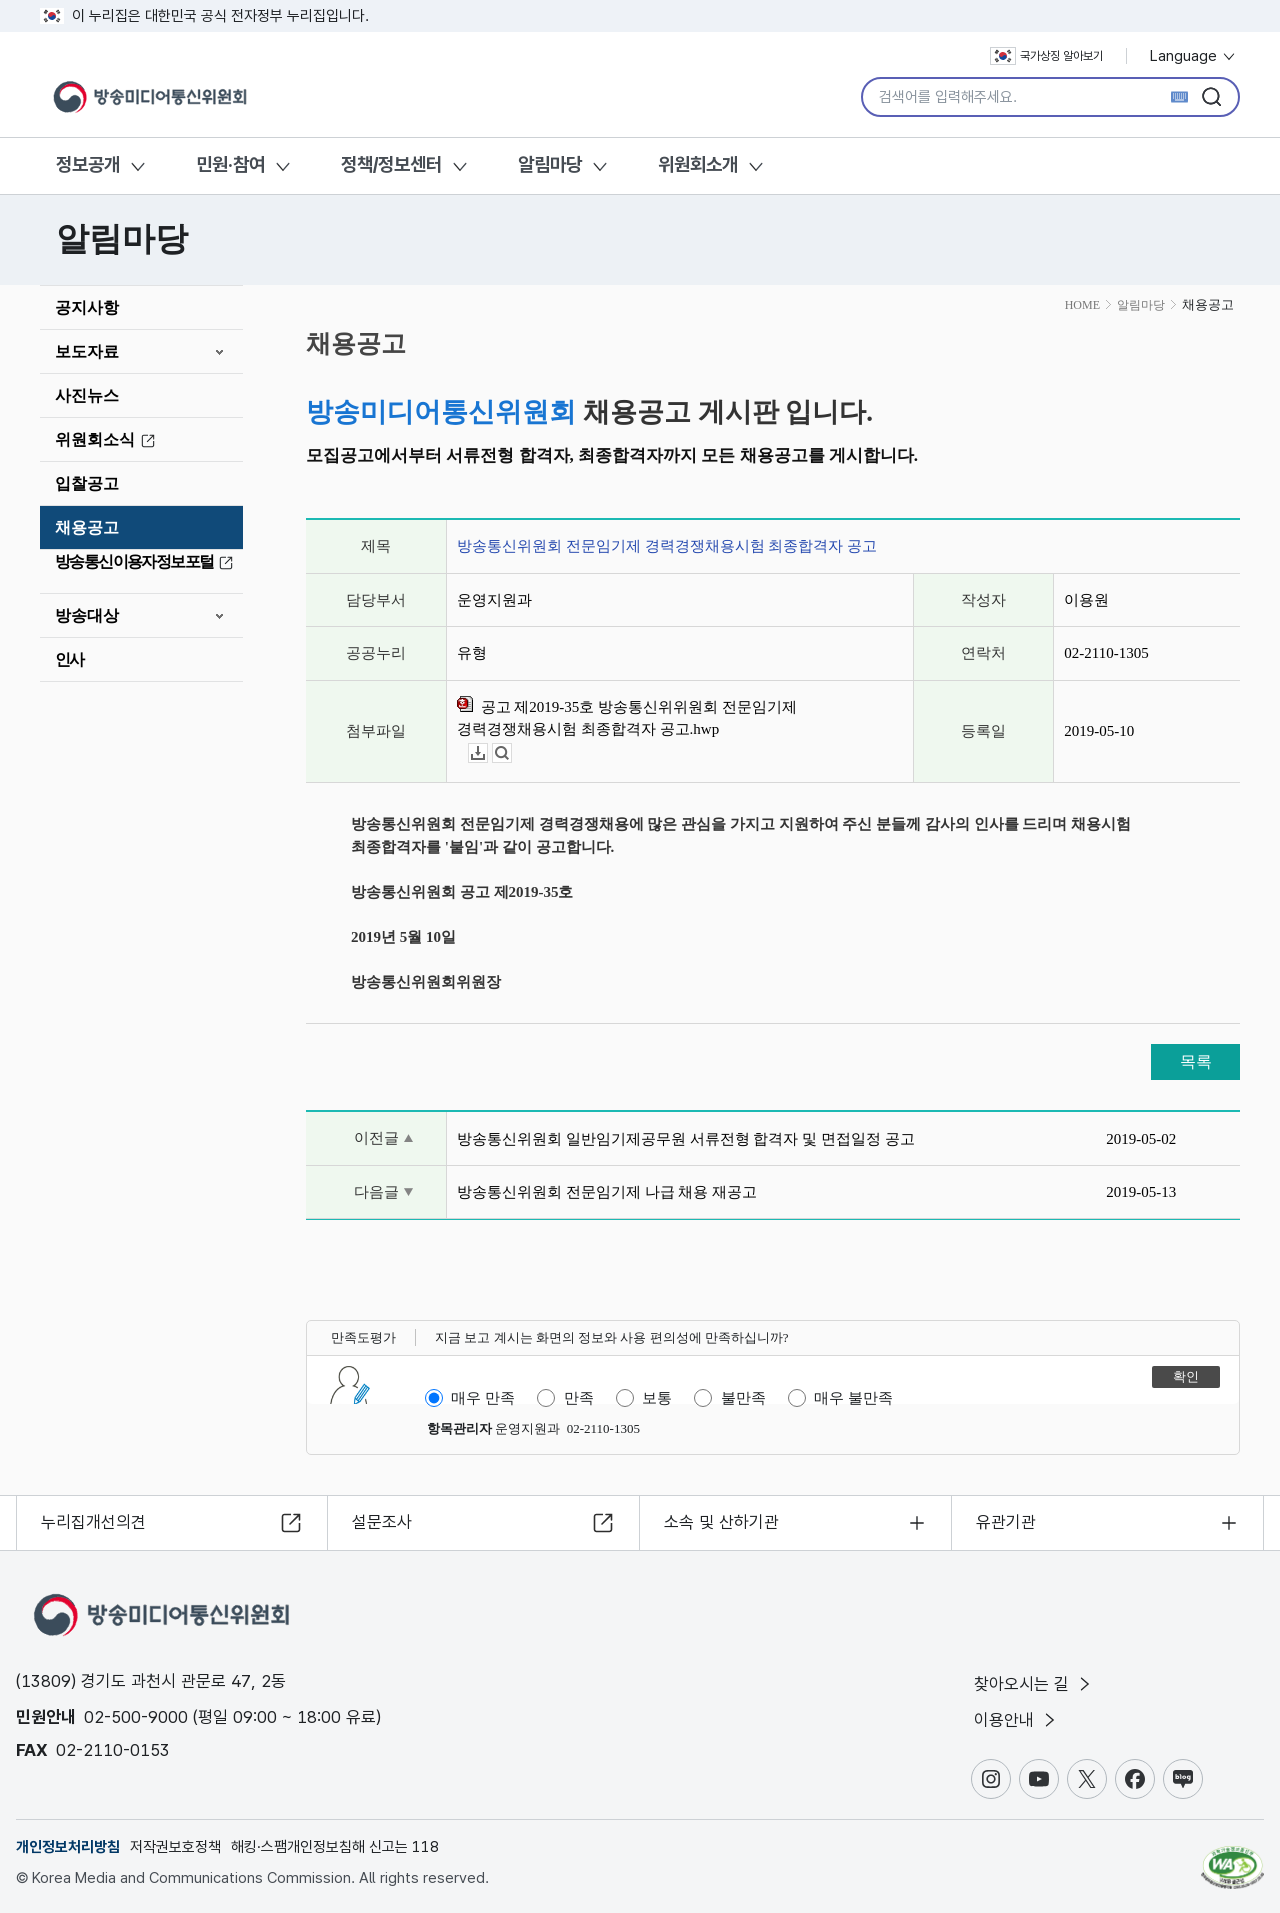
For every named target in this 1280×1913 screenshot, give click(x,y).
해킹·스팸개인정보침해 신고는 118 (335, 1847)
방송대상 (87, 615)
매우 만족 (483, 1398)
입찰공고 (87, 483)
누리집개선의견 (93, 1522)
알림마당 (550, 164)
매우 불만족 (853, 1398)
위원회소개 (698, 164)
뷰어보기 (511, 753)
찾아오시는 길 (1034, 1684)
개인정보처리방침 (68, 1847)
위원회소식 (108, 440)
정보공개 (88, 164)
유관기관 (1006, 1522)
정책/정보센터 (391, 164)
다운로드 (487, 753)
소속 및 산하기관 (721, 1522)
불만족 (743, 1398)
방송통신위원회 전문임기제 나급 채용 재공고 (607, 1192)
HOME (1082, 305)
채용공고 (87, 527)
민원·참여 (230, 164)
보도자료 (87, 351)
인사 (69, 659)
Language (1193, 56)
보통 (657, 1398)
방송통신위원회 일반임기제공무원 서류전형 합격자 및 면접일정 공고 (686, 1139)
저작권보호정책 (175, 1847)
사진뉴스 (87, 395)
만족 (579, 1398)
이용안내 (1016, 1720)
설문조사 (382, 1522)
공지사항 (87, 307)
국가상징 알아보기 (1046, 56)
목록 (1196, 1061)
